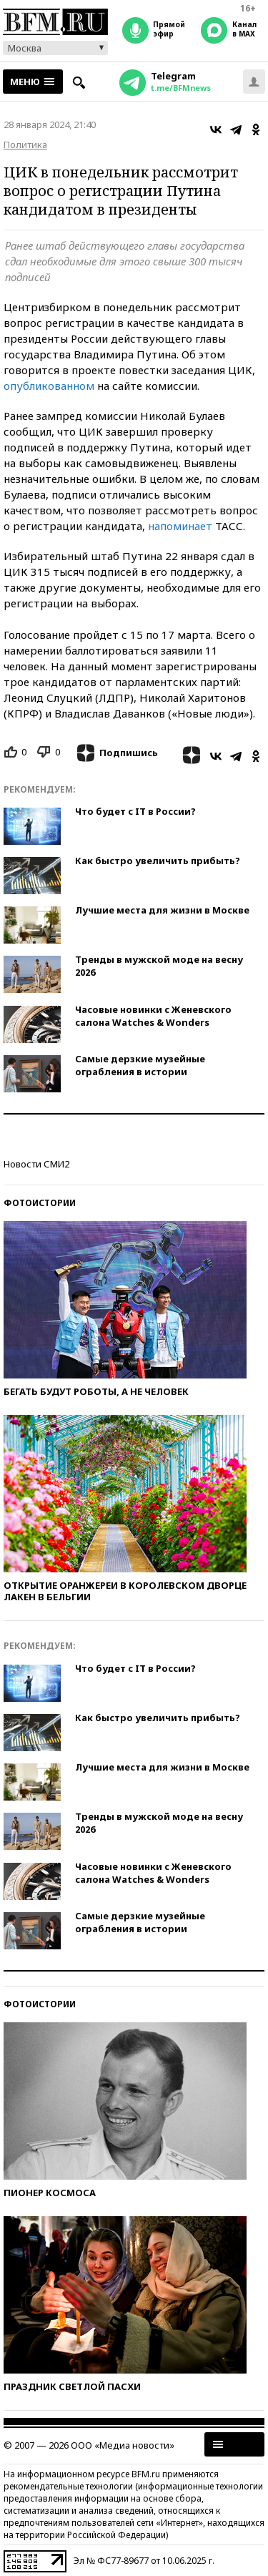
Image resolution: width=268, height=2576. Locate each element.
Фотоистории (40, 1203)
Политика (25, 144)
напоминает (181, 526)
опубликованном (50, 385)
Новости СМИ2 (36, 1163)
